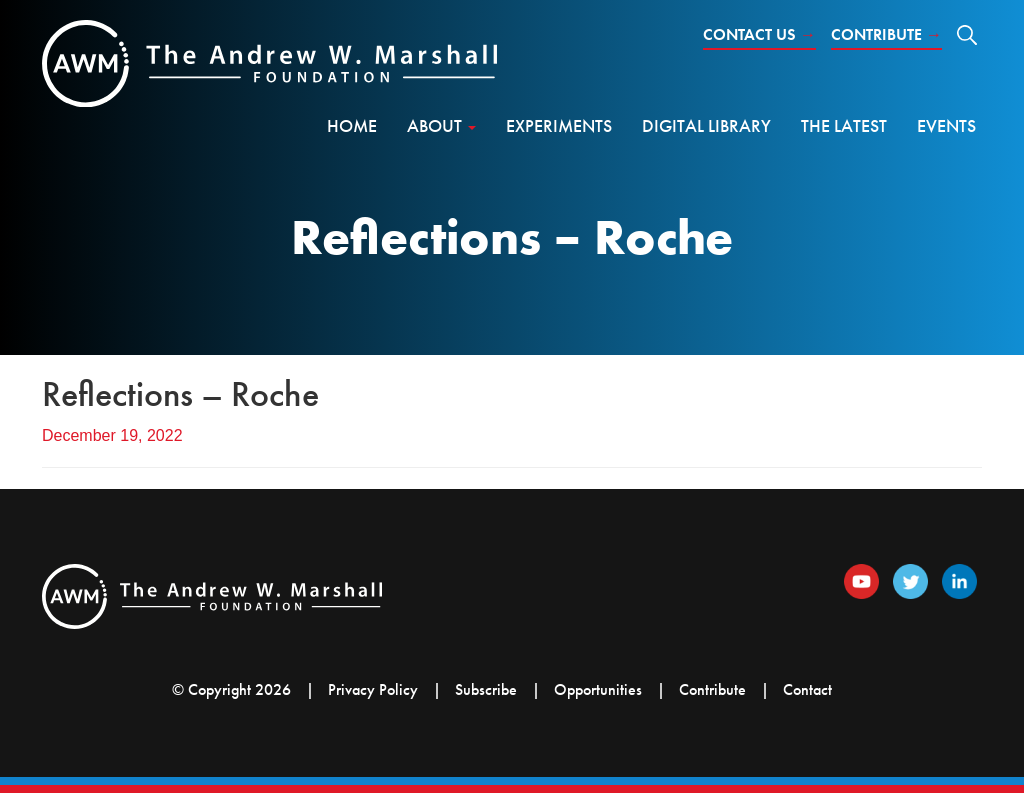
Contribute (886, 34)
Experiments (559, 125)
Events (946, 125)
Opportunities (598, 689)
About (441, 125)
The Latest (844, 125)
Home (352, 125)
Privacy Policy (373, 689)
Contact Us (759, 34)
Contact (807, 689)
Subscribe (486, 689)
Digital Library (706, 125)
